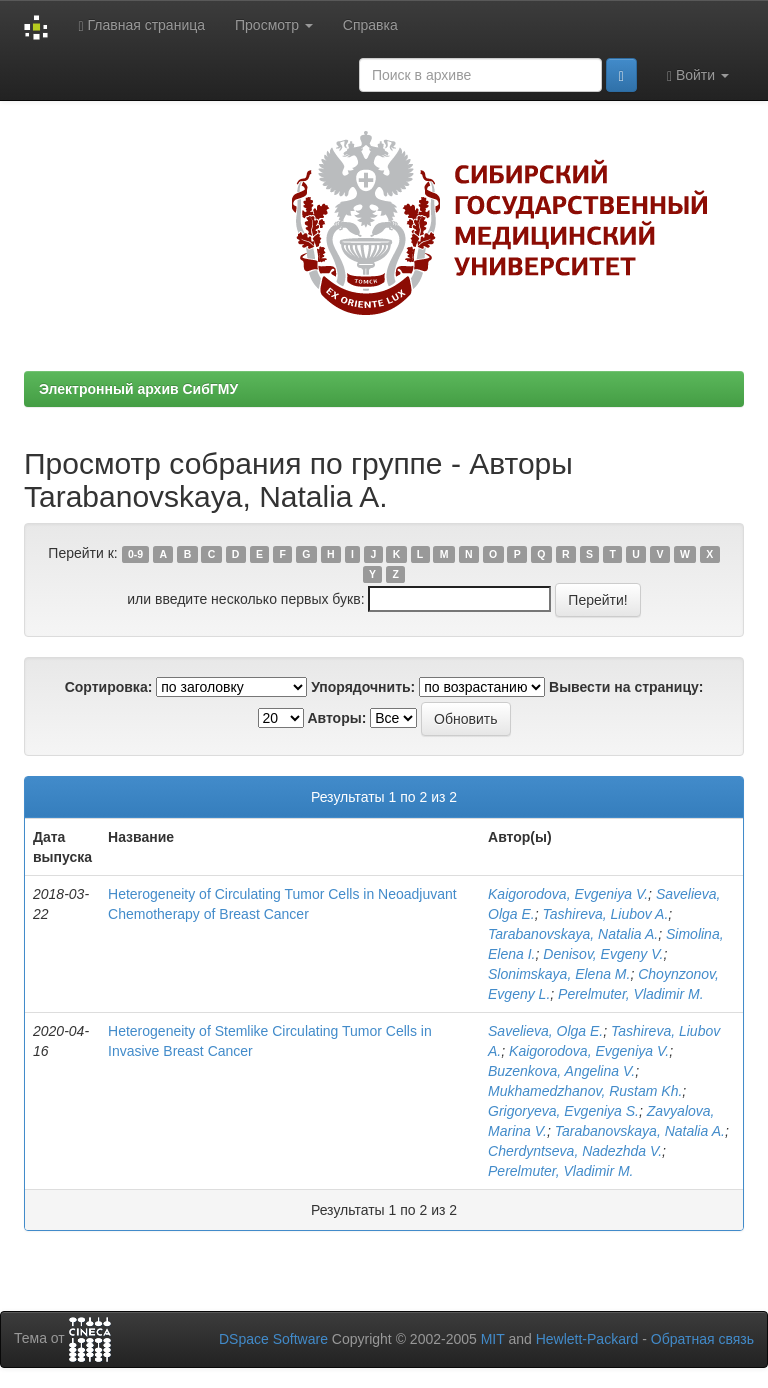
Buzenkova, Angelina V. (561, 1071)
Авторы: (336, 718)
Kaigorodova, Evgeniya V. (568, 894)
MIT (493, 1339)
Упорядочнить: (363, 687)
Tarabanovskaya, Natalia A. (573, 934)
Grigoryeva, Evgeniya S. (563, 1111)
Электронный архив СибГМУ (138, 389)
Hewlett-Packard (587, 1339)
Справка (370, 25)
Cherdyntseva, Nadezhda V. (575, 1151)
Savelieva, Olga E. (545, 1031)
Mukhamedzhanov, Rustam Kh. (585, 1091)
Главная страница (141, 25)
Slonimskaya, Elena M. (559, 974)
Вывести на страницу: (626, 687)
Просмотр (274, 25)
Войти (698, 75)
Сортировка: (109, 687)
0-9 (135, 554)
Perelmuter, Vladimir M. (630, 994)
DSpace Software (273, 1339)
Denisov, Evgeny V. (603, 954)
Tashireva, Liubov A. (606, 914)
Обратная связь (702, 1339)
